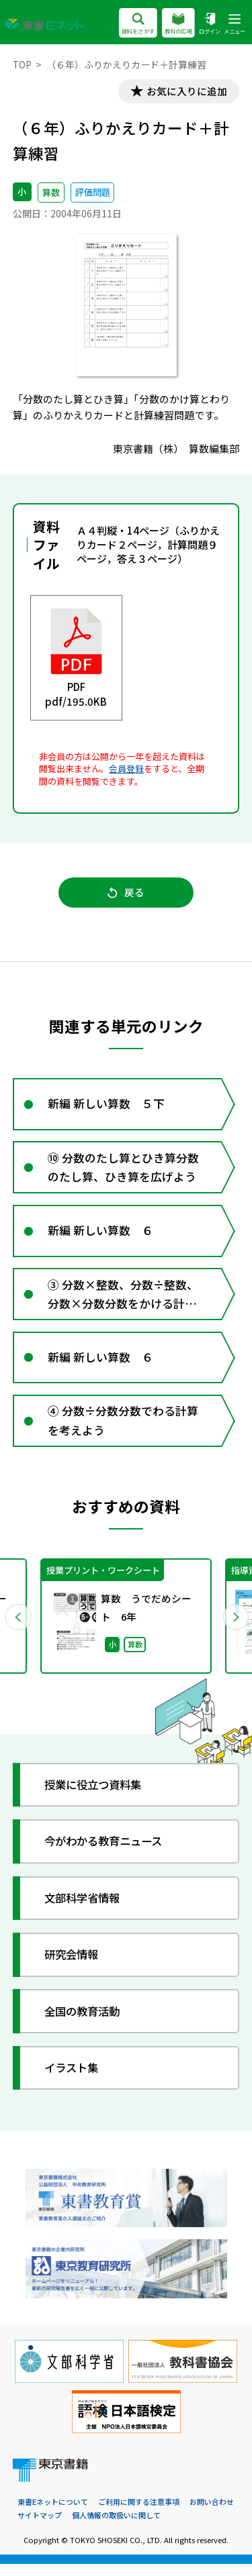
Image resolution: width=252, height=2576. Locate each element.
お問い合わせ (212, 2514)
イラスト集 (74, 2079)
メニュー (234, 24)
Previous (18, 1627)
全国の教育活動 (86, 2023)
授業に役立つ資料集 (97, 1796)
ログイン (209, 24)
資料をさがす (138, 24)
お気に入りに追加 (184, 92)
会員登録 (126, 769)
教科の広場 (178, 24)
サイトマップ (39, 2527)
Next (234, 1627)
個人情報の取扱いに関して (116, 2527)
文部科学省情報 (86, 1909)
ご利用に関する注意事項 (138, 2514)
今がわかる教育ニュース (108, 1853)
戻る (126, 895)
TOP (22, 64)
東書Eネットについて (52, 2514)
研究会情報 (74, 1966)
